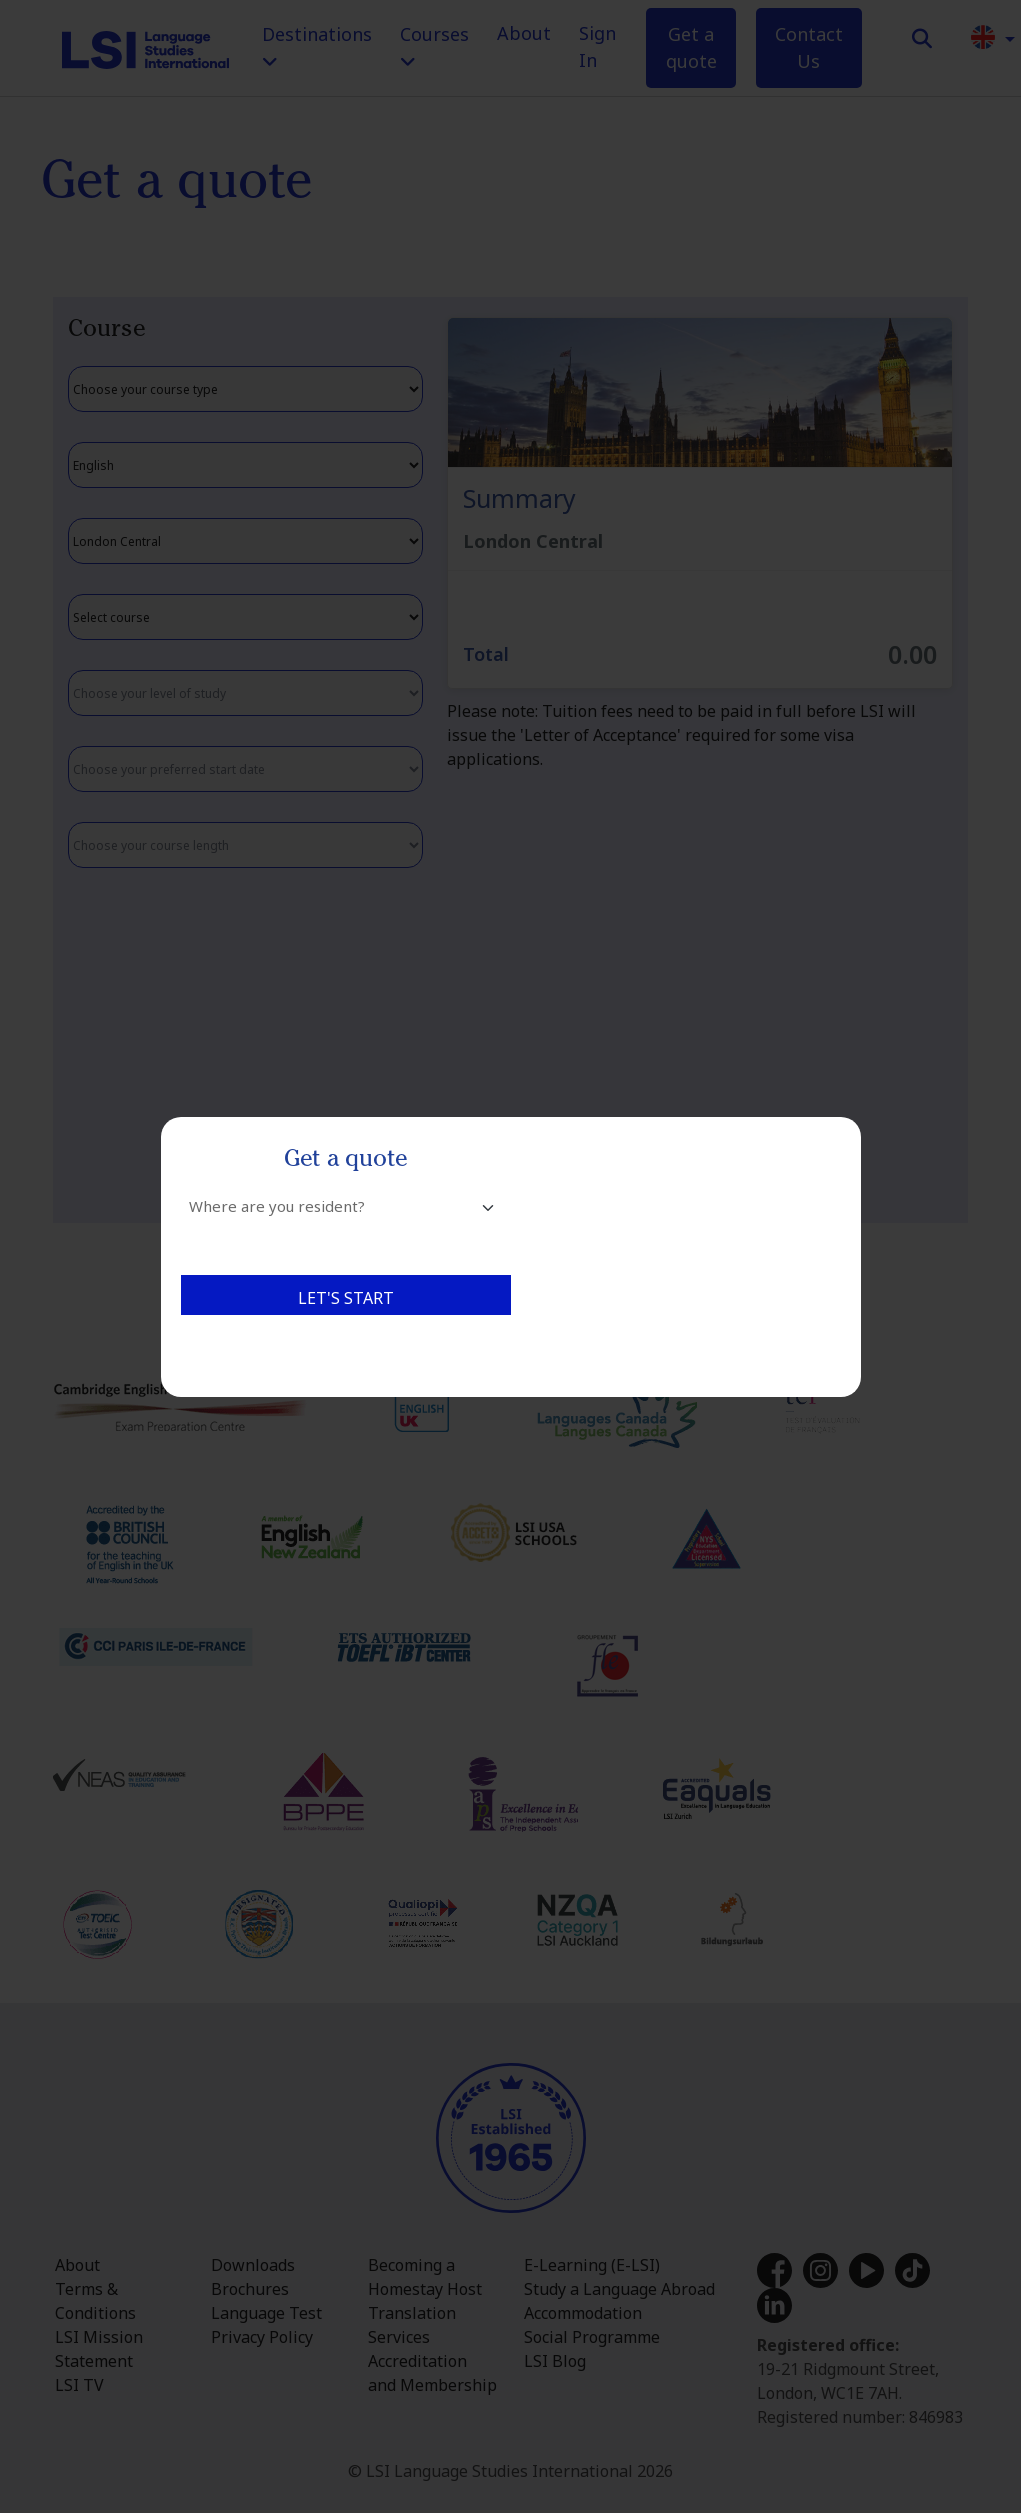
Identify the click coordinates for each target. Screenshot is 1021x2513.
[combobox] (346, 1215)
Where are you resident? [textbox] (277, 1206)
